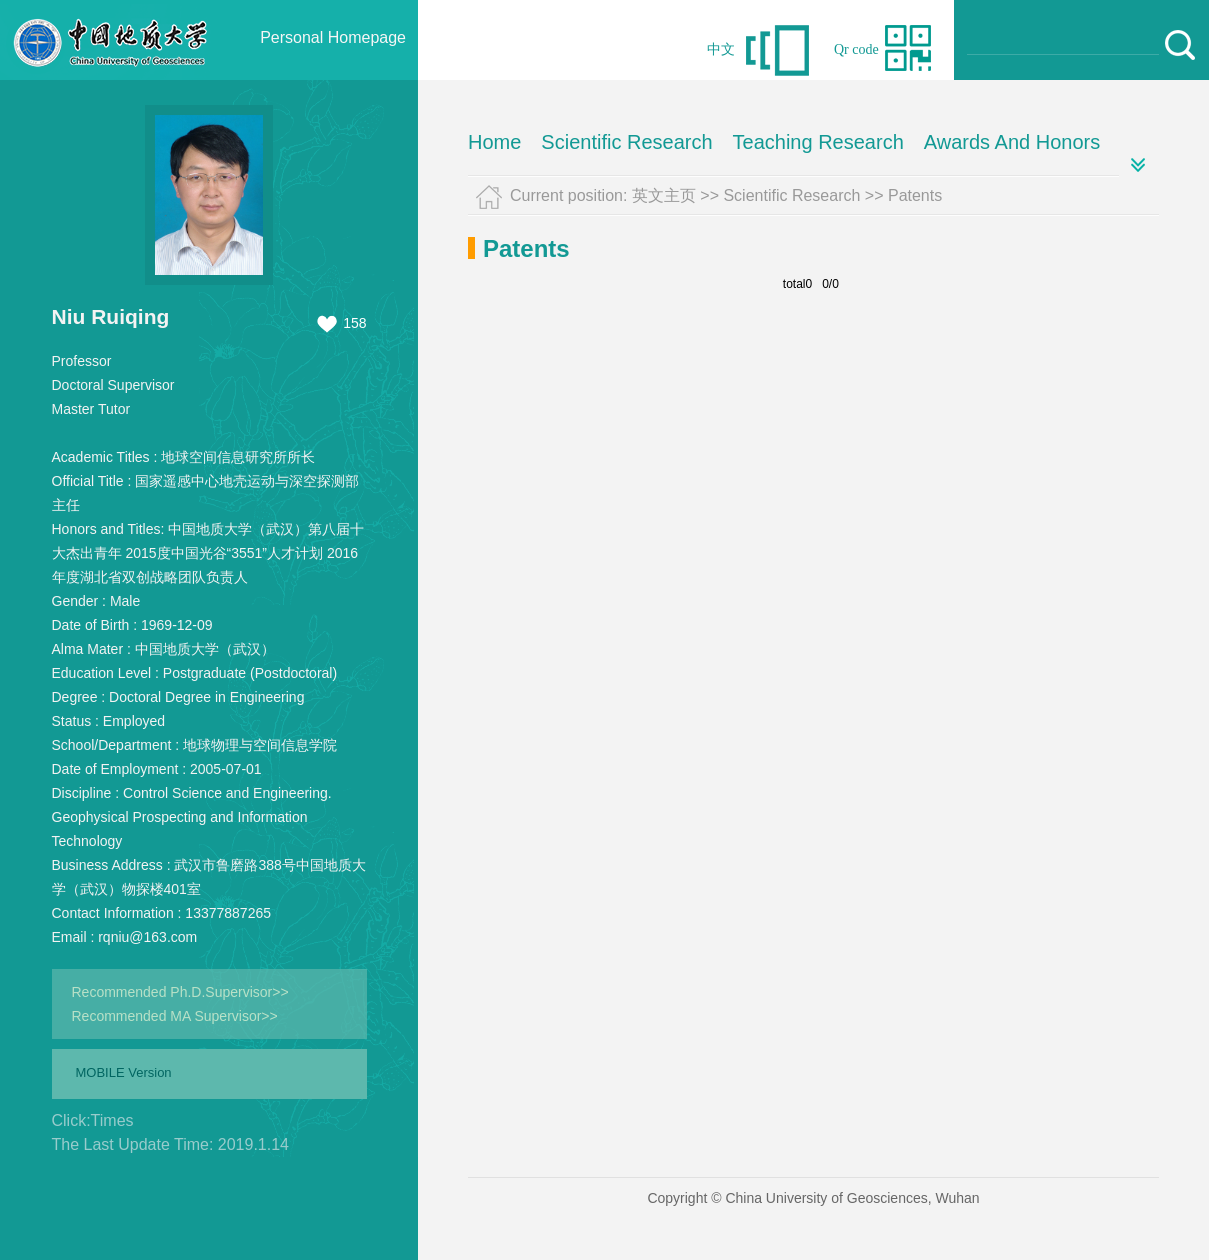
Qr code (856, 49)
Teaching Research (818, 142)
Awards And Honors (1012, 142)
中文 (721, 49)
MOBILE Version (124, 1072)
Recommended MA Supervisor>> (175, 1016)
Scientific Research (626, 142)
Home (494, 142)
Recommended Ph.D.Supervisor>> (180, 992)
